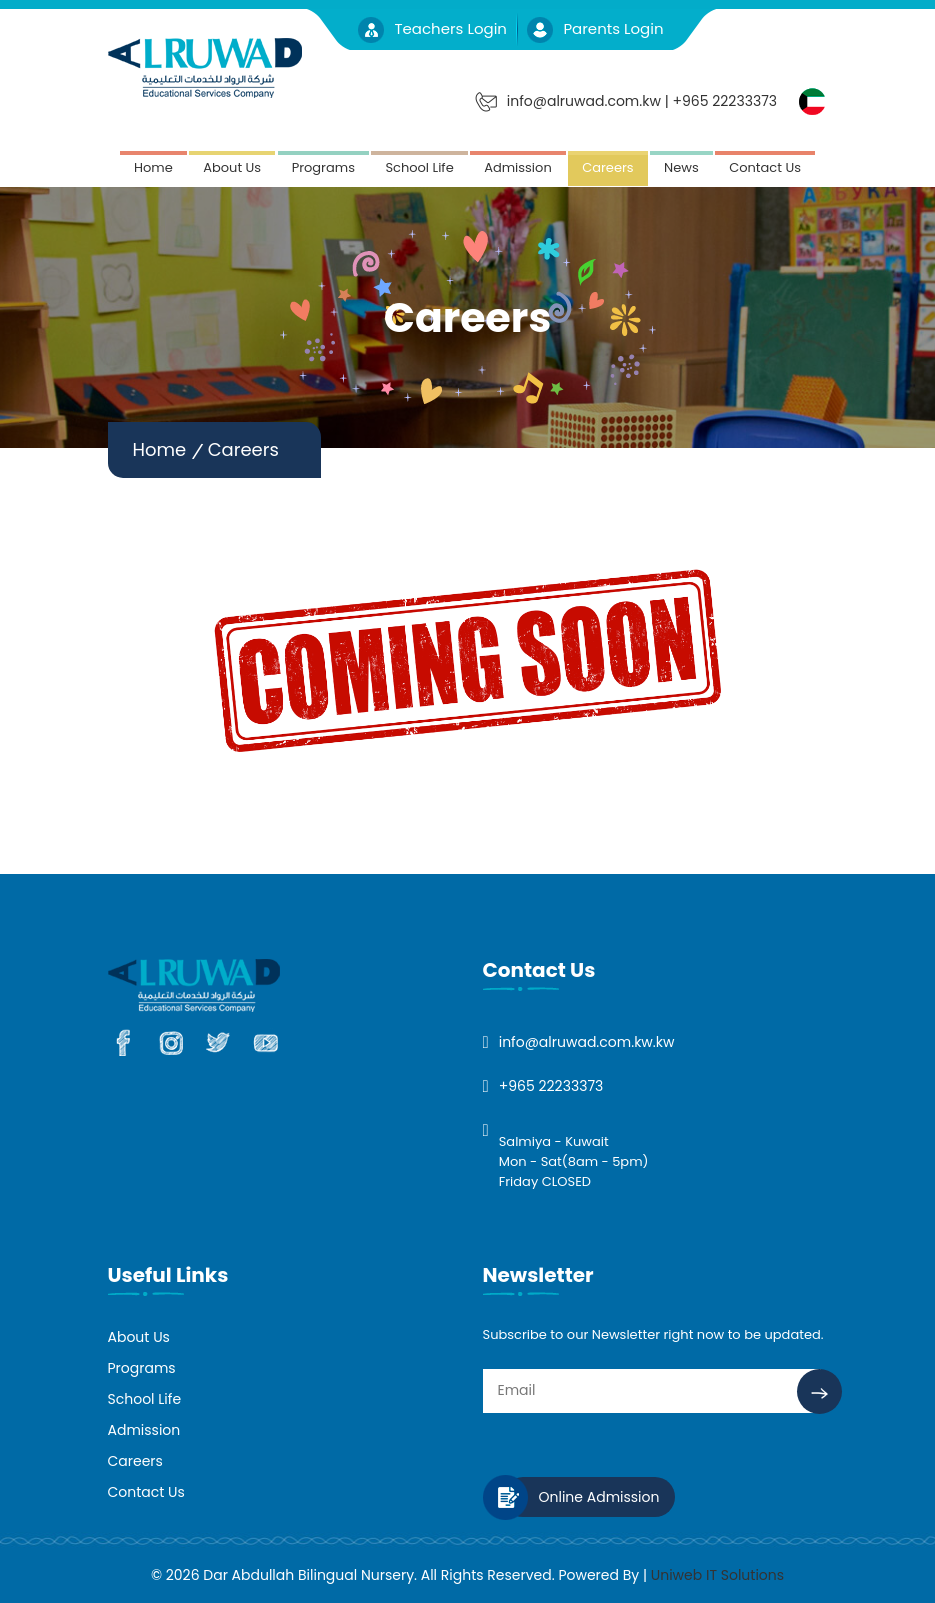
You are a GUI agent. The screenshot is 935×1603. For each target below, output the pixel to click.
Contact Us (765, 167)
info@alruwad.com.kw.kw (587, 1042)
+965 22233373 (551, 1086)
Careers (607, 167)
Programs (323, 167)
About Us (232, 167)
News (681, 167)
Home (153, 167)
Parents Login (595, 28)
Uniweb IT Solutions (717, 1575)
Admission (518, 167)
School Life (419, 167)
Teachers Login (434, 28)
